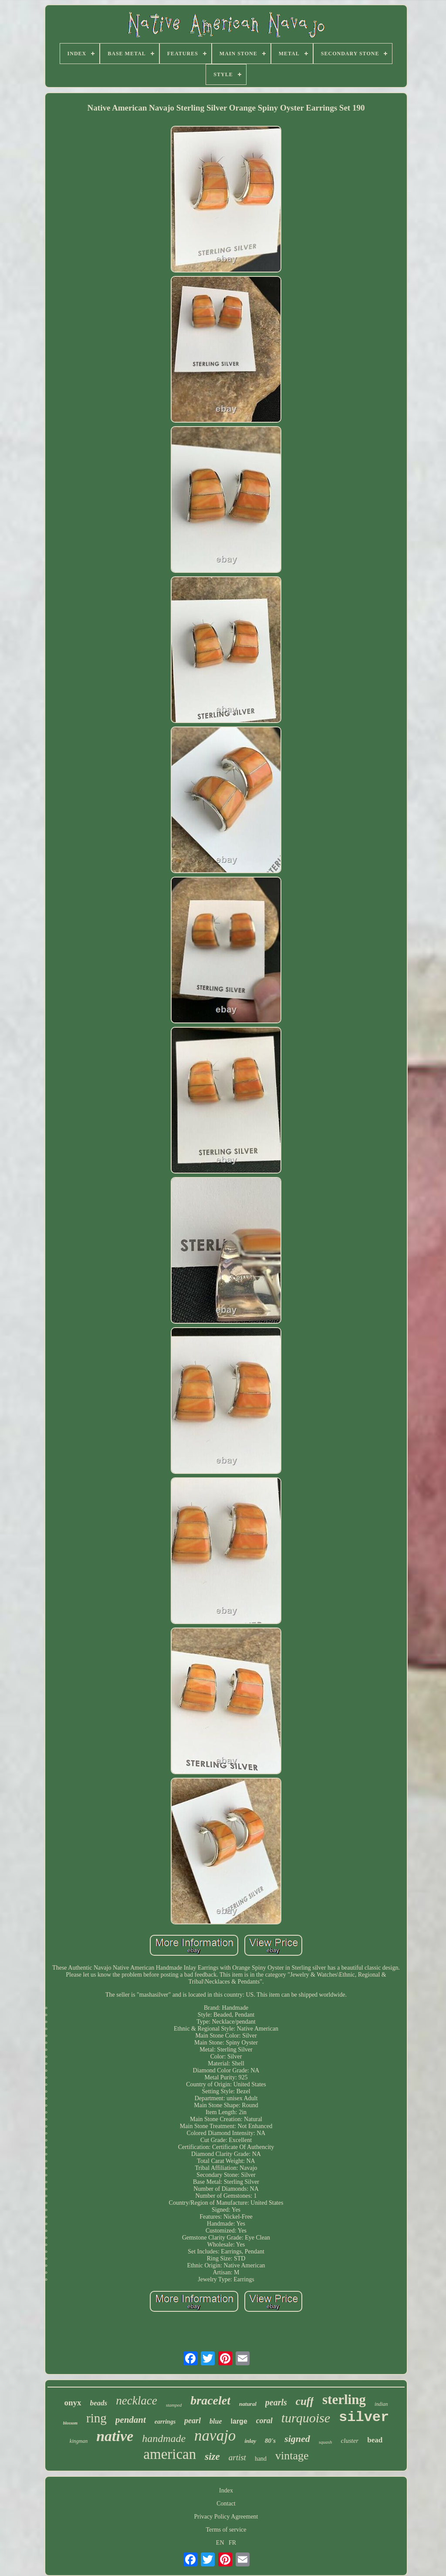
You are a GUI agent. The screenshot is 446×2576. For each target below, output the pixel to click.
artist (237, 2457)
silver (364, 2417)
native (114, 2436)
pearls (276, 2402)
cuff (305, 2401)
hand (261, 2458)
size (212, 2456)
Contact (226, 2503)
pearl (192, 2420)
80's (270, 2440)
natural (248, 2404)
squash (325, 2442)
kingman (79, 2441)
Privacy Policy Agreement (226, 2516)
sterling (344, 2399)
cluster (349, 2440)
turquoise (305, 2418)
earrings (165, 2421)
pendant (130, 2420)
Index (226, 2490)
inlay (250, 2441)
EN (220, 2542)
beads (99, 2403)
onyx (72, 2402)
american (169, 2454)
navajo (215, 2435)
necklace (136, 2400)
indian (381, 2404)
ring (96, 2418)
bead (374, 2440)
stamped (174, 2405)
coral (264, 2420)
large (239, 2421)
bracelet (210, 2400)
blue (215, 2421)
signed (297, 2438)
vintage (292, 2455)
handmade (164, 2438)
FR (232, 2542)
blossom (70, 2423)
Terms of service (226, 2529)
